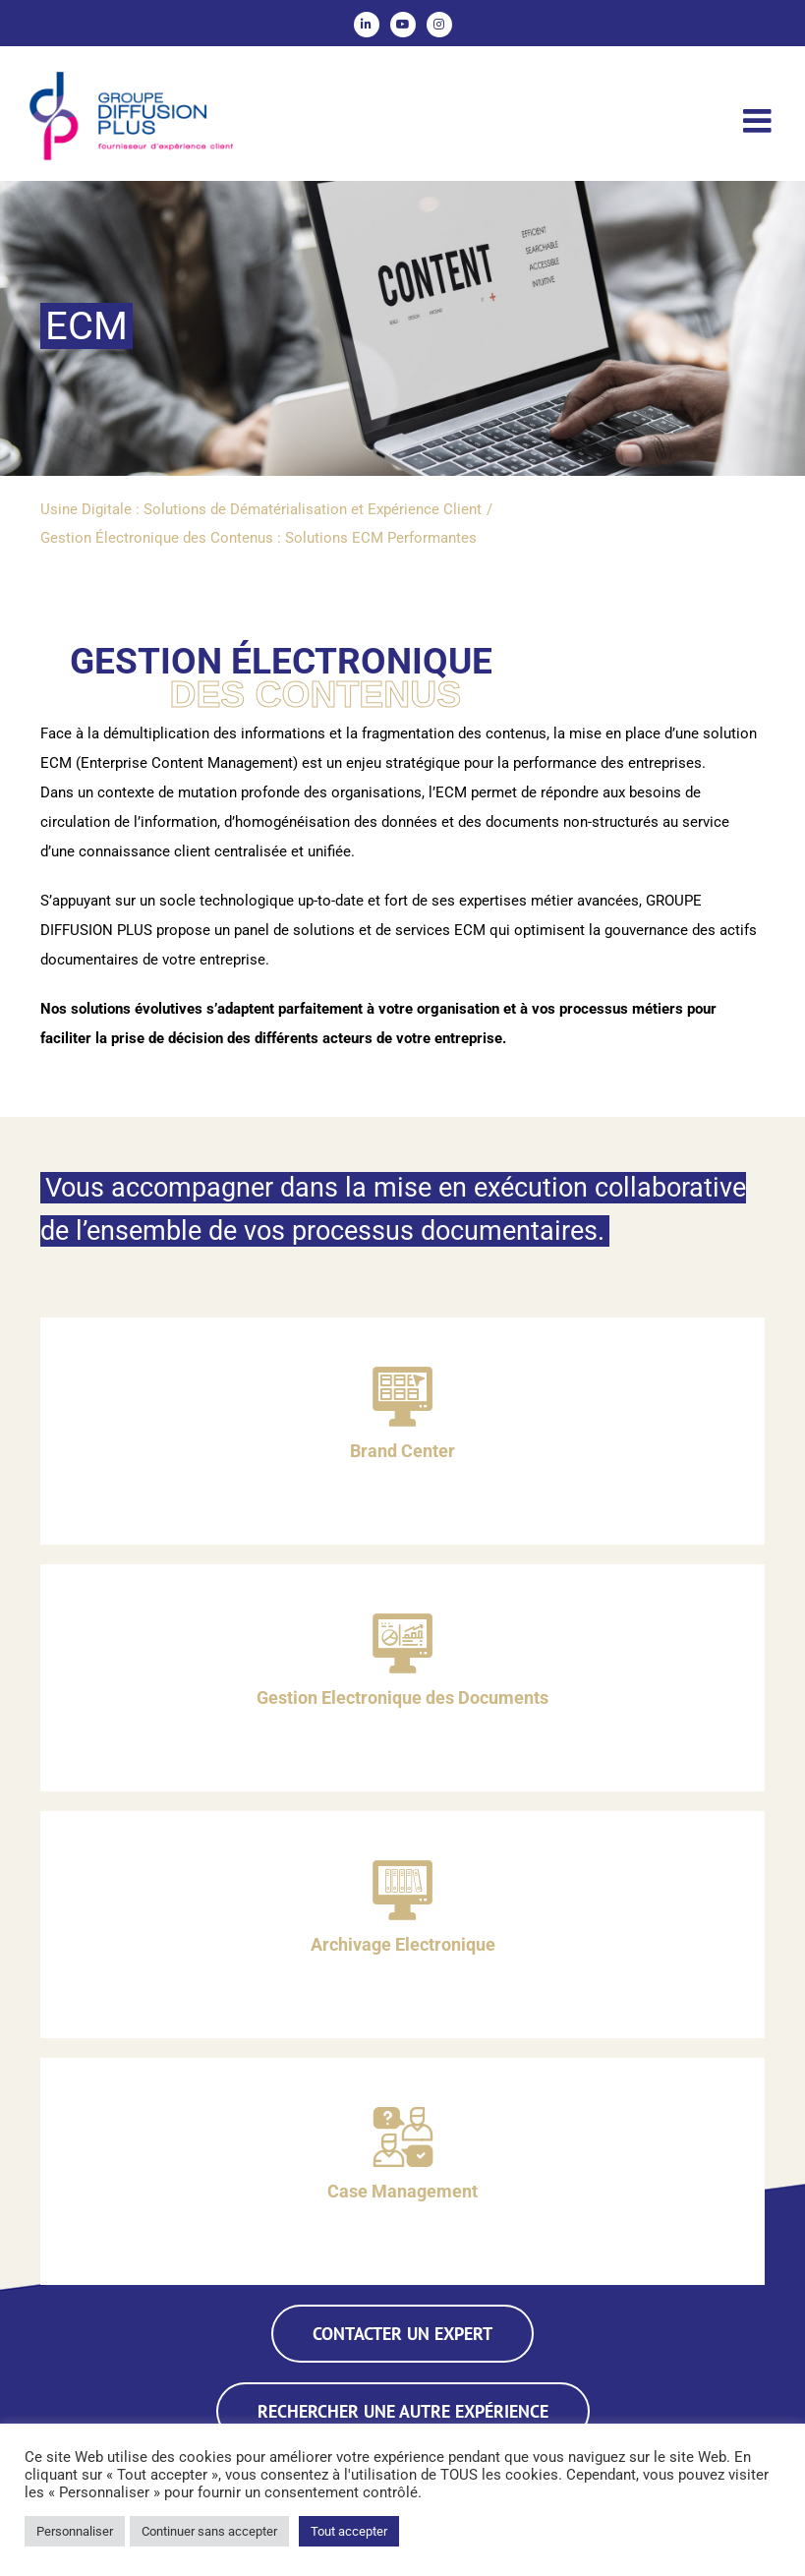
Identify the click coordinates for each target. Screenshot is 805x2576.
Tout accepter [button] (349, 2531)
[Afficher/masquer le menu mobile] (759, 120)
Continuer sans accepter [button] (209, 2531)
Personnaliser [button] (74, 2531)
